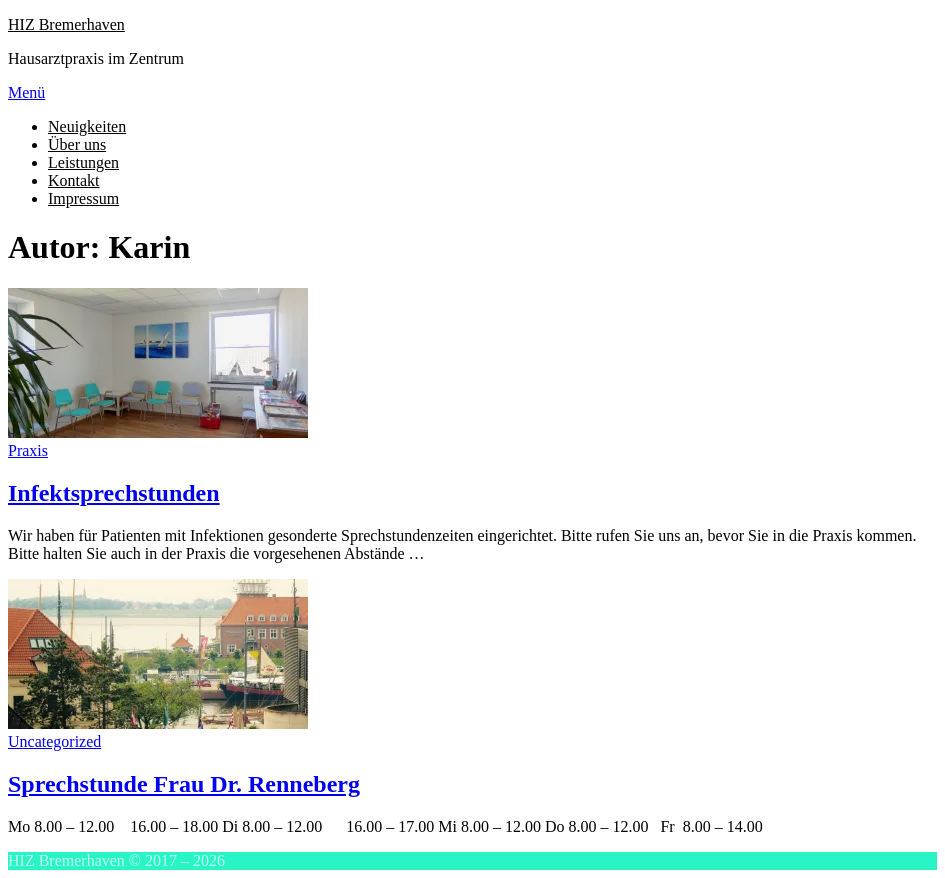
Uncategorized (54, 741)
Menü (26, 92)
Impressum (83, 198)
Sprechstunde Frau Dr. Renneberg (184, 784)
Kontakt (74, 180)
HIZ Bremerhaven (66, 24)
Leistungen (83, 162)
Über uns (77, 144)
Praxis (28, 450)
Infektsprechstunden (114, 493)
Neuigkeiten (87, 126)
